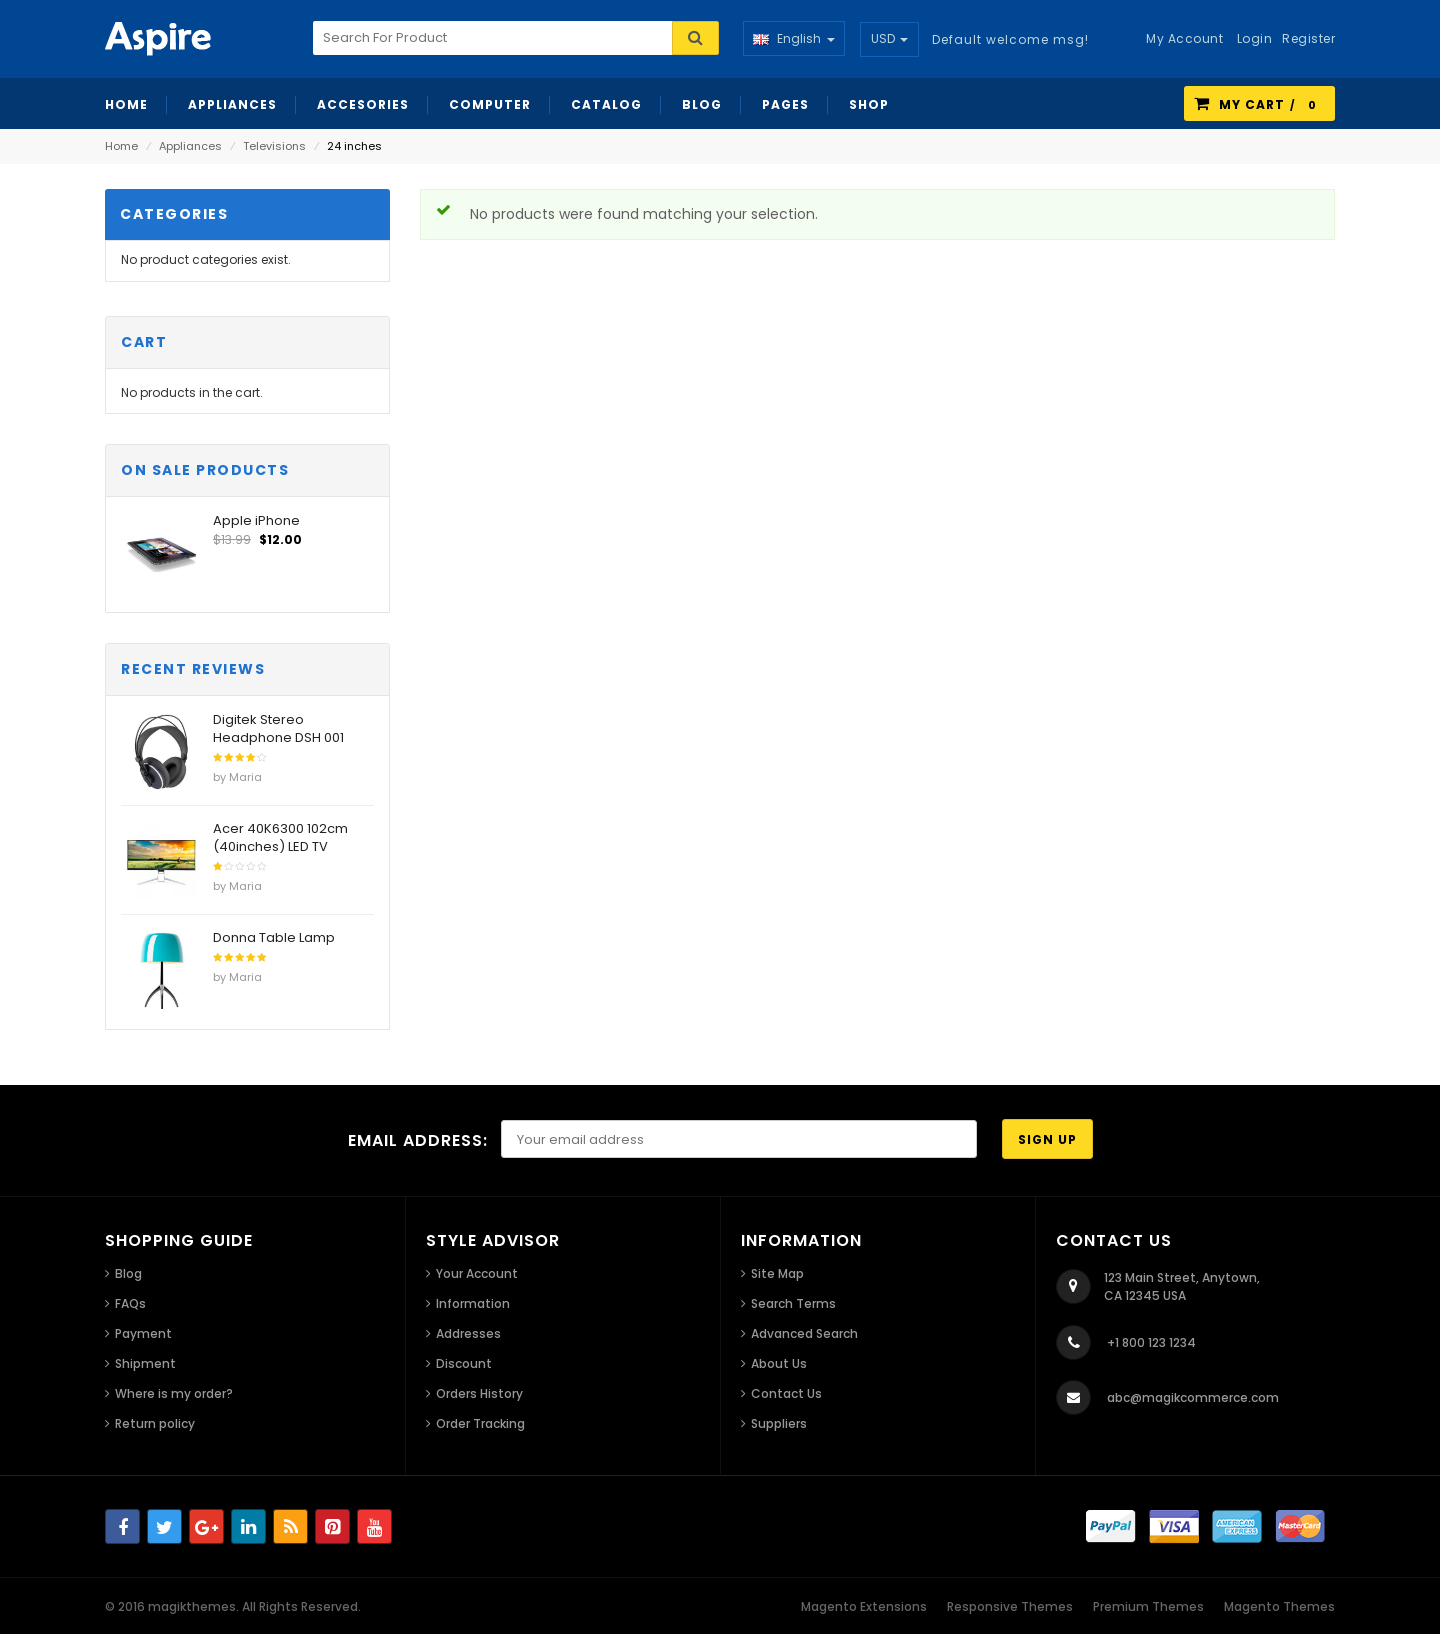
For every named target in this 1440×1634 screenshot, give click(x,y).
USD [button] (889, 38)
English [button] (794, 38)
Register (1308, 38)
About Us (779, 1363)
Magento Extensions (864, 1606)
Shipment (145, 1363)
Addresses (468, 1333)
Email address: (418, 1140)
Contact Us (786, 1393)
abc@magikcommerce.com (1193, 1397)
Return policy (155, 1423)
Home (121, 146)
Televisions (274, 146)
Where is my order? (174, 1393)
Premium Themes (1148, 1606)
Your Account (477, 1273)
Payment (143, 1333)
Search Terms (793, 1303)
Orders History (479, 1393)
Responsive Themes (1010, 1606)
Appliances (190, 146)
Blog (128, 1273)
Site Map (777, 1273)
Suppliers (779, 1423)
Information (473, 1303)
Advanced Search (804, 1333)
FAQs (130, 1303)
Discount (464, 1363)
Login (1255, 38)
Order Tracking (480, 1423)
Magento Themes (1279, 1606)
